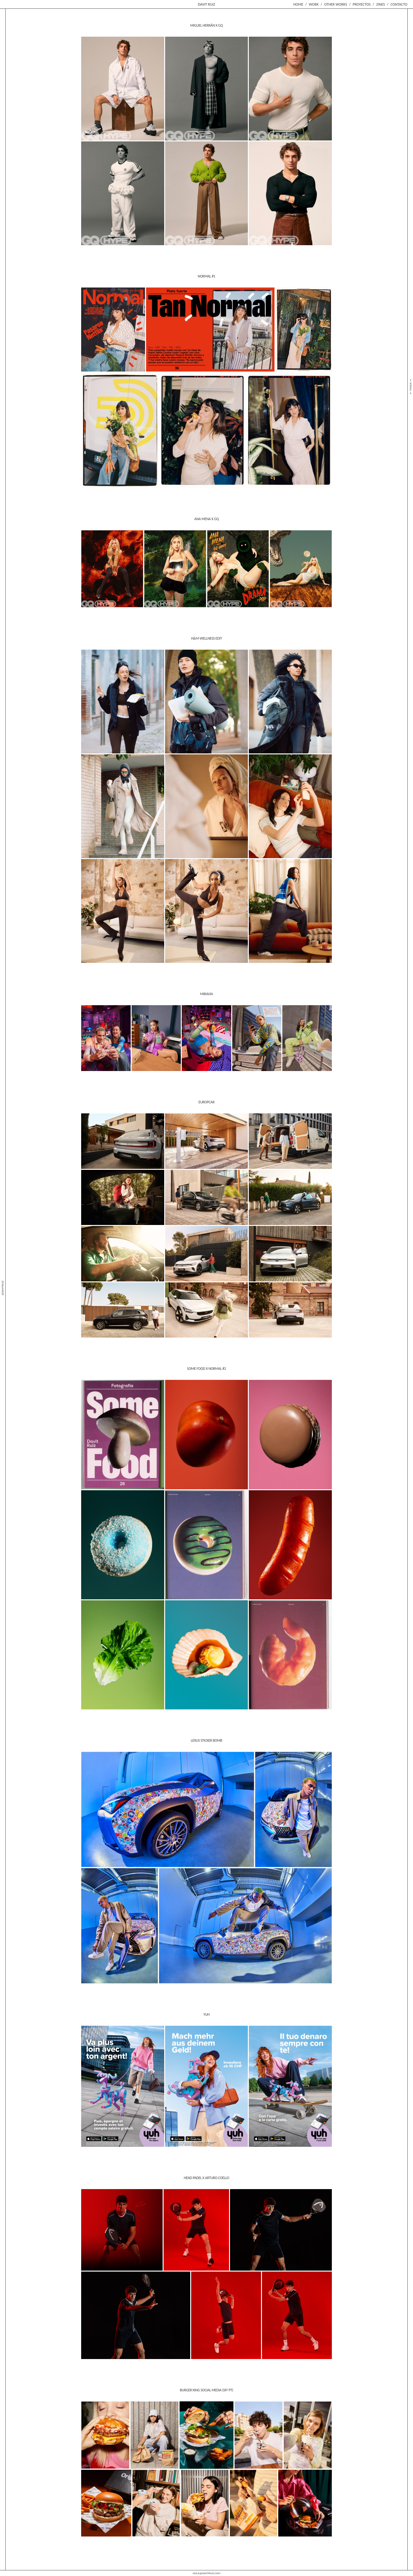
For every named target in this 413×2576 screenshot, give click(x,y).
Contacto (398, 4)
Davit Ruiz (206, 4)
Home (298, 4)
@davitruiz (2, 1287)
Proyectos (361, 4)
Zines (380, 4)
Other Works (335, 4)
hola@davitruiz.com (206, 2573)
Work (314, 4)
